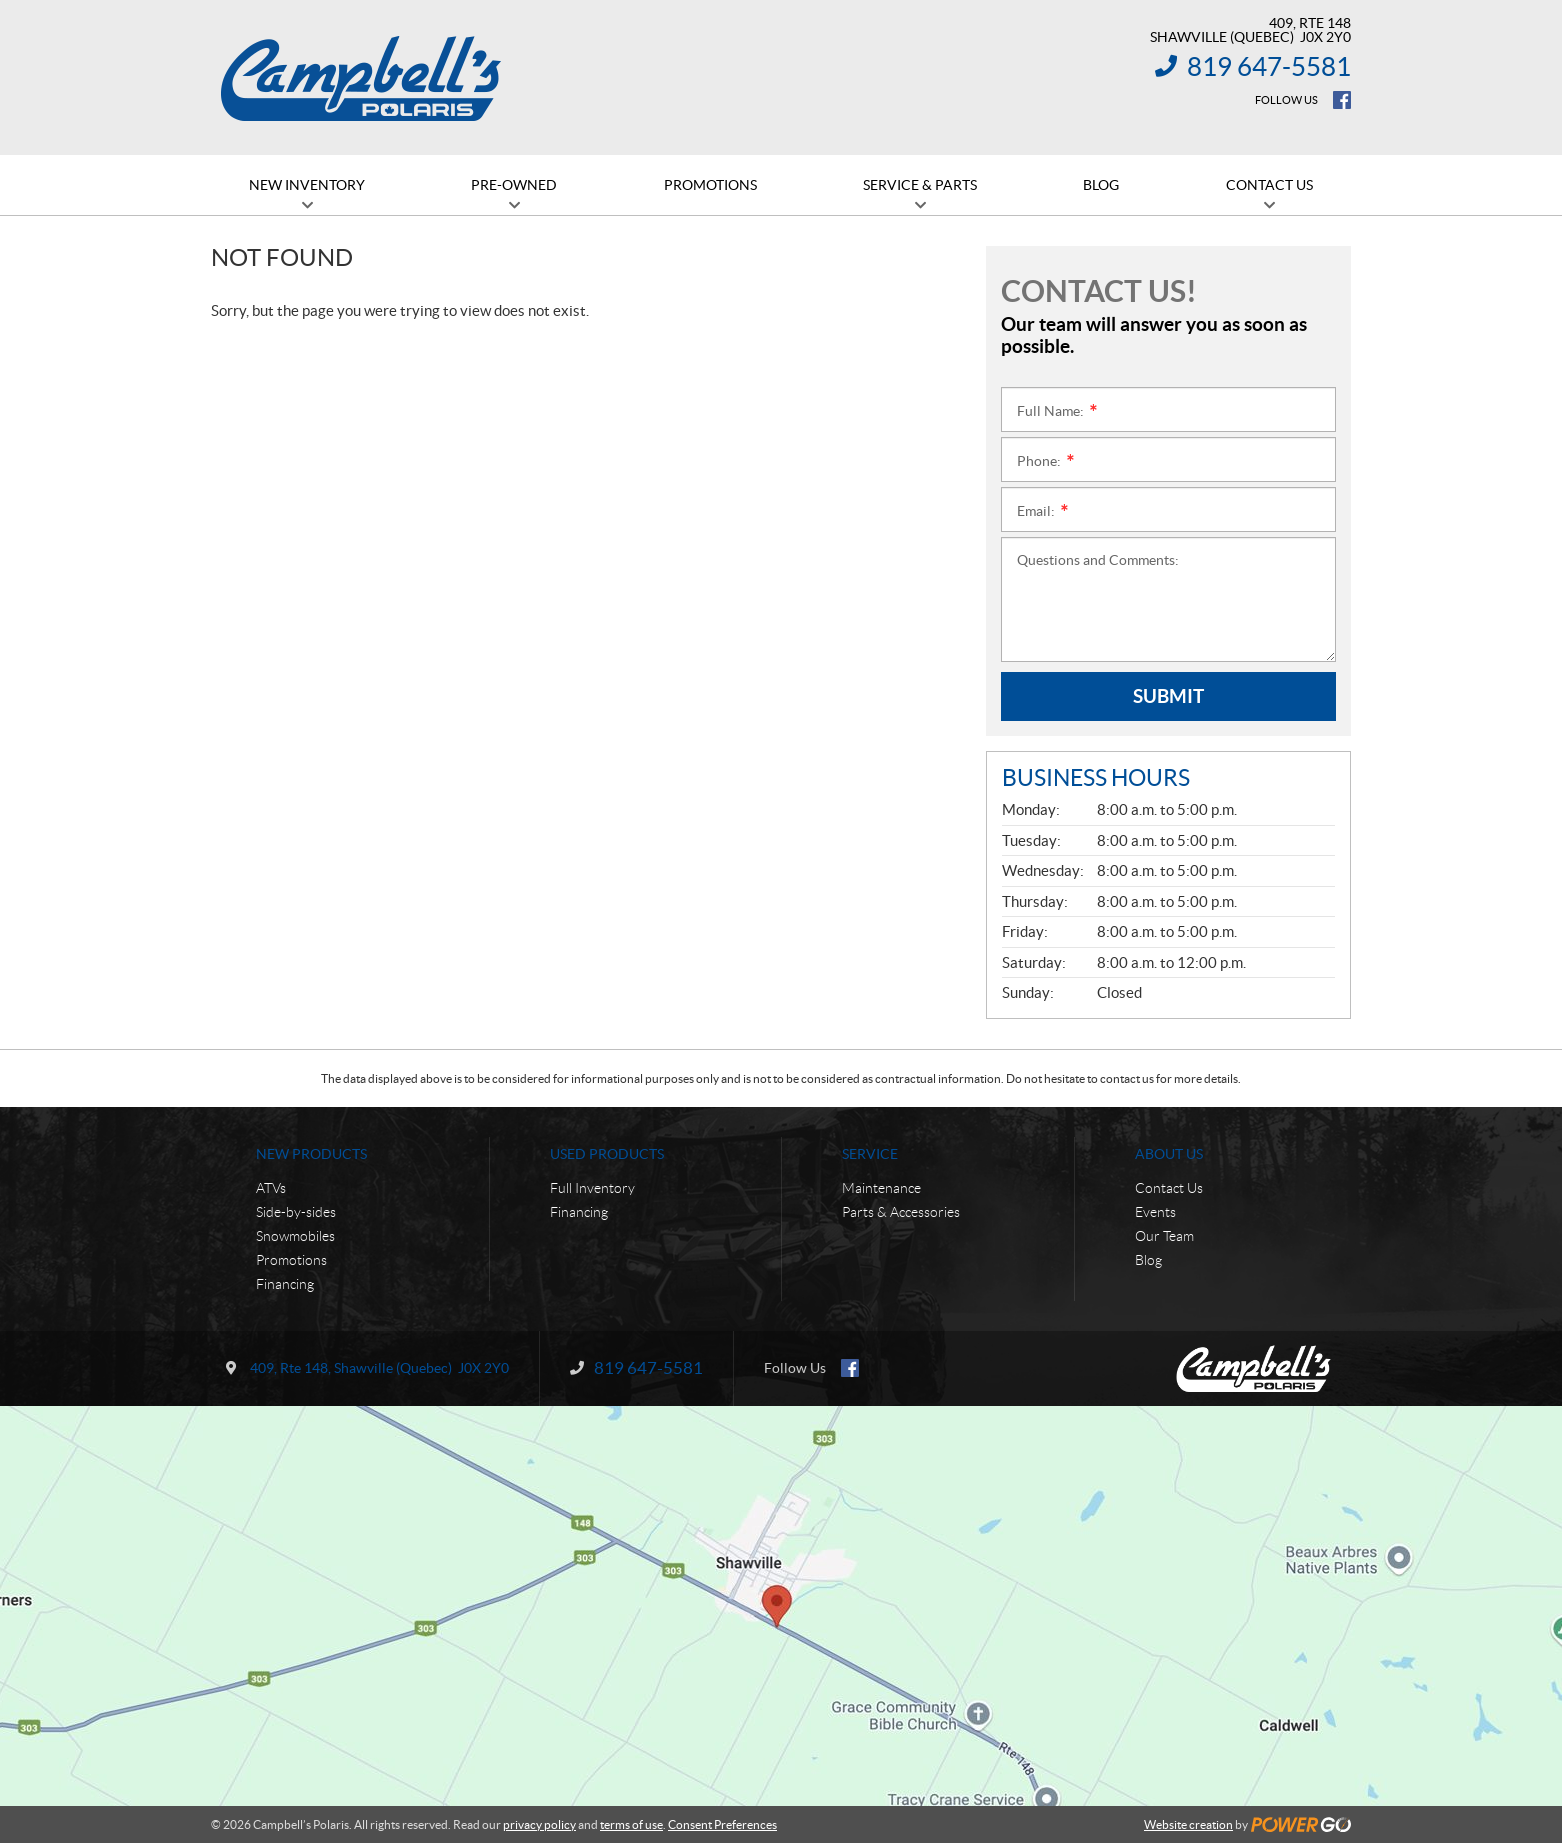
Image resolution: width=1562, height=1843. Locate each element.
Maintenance (881, 1188)
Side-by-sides (296, 1212)
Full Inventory (592, 1188)
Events (1155, 1212)
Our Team (1164, 1236)
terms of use (631, 1824)
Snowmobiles (295, 1236)
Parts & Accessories (901, 1212)
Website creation (1188, 1824)
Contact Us (1169, 1188)
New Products (311, 1154)
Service (870, 1154)
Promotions (291, 1260)
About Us (1169, 1154)
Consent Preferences (722, 1824)
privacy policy (539, 1824)
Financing (285, 1284)
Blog (1148, 1260)
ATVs (271, 1188)
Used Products (607, 1154)
